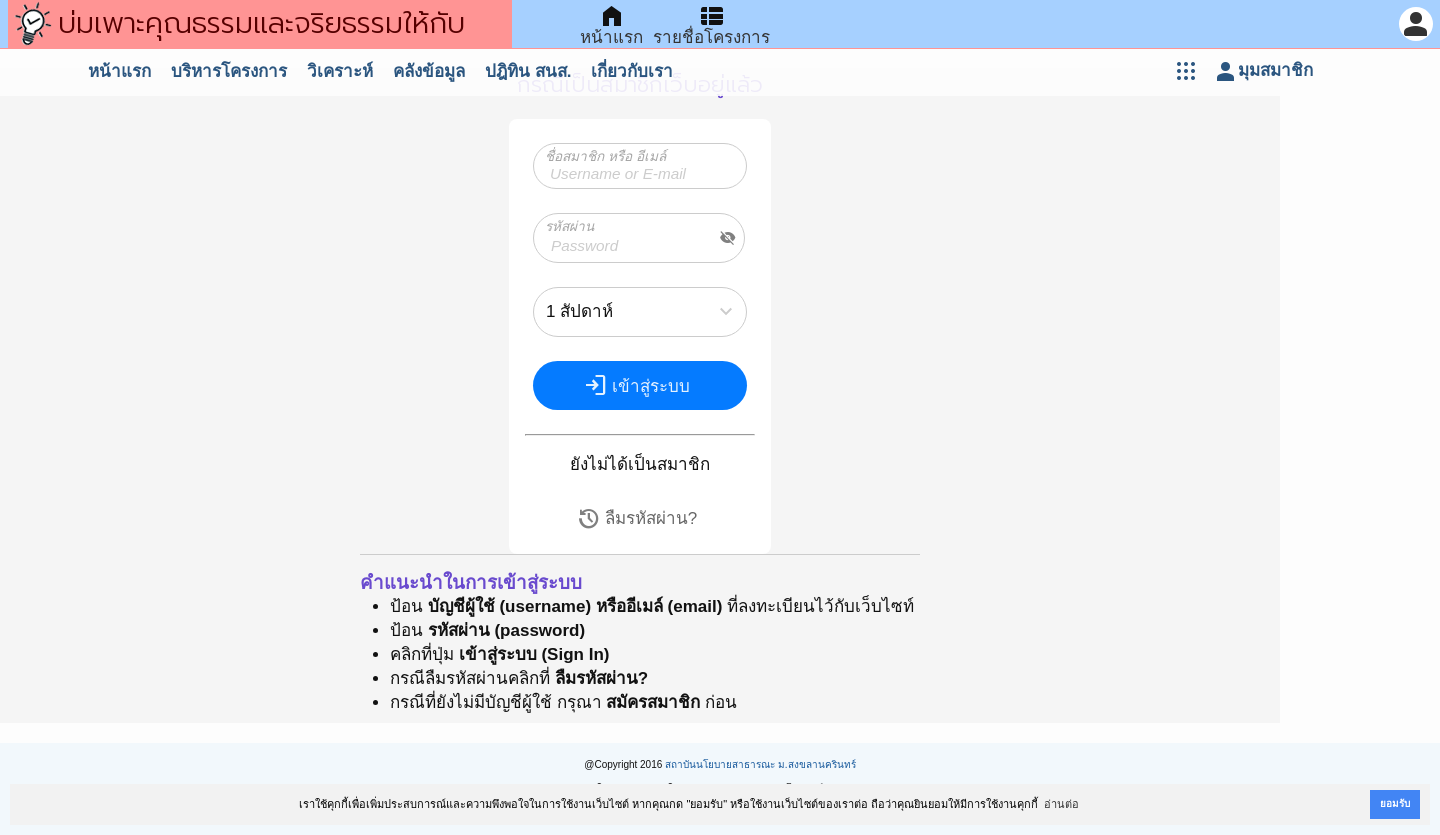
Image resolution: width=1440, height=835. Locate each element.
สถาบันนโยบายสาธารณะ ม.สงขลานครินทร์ (760, 764)
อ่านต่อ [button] (1061, 804)
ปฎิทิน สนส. (528, 71)
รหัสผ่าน (569, 226)
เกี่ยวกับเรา (632, 71)
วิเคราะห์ (340, 71)
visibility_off (728, 238)
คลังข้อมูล (429, 71)
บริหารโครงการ (229, 71)
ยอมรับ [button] (1395, 803)
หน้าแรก (119, 71)
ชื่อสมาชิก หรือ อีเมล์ (605, 156)
